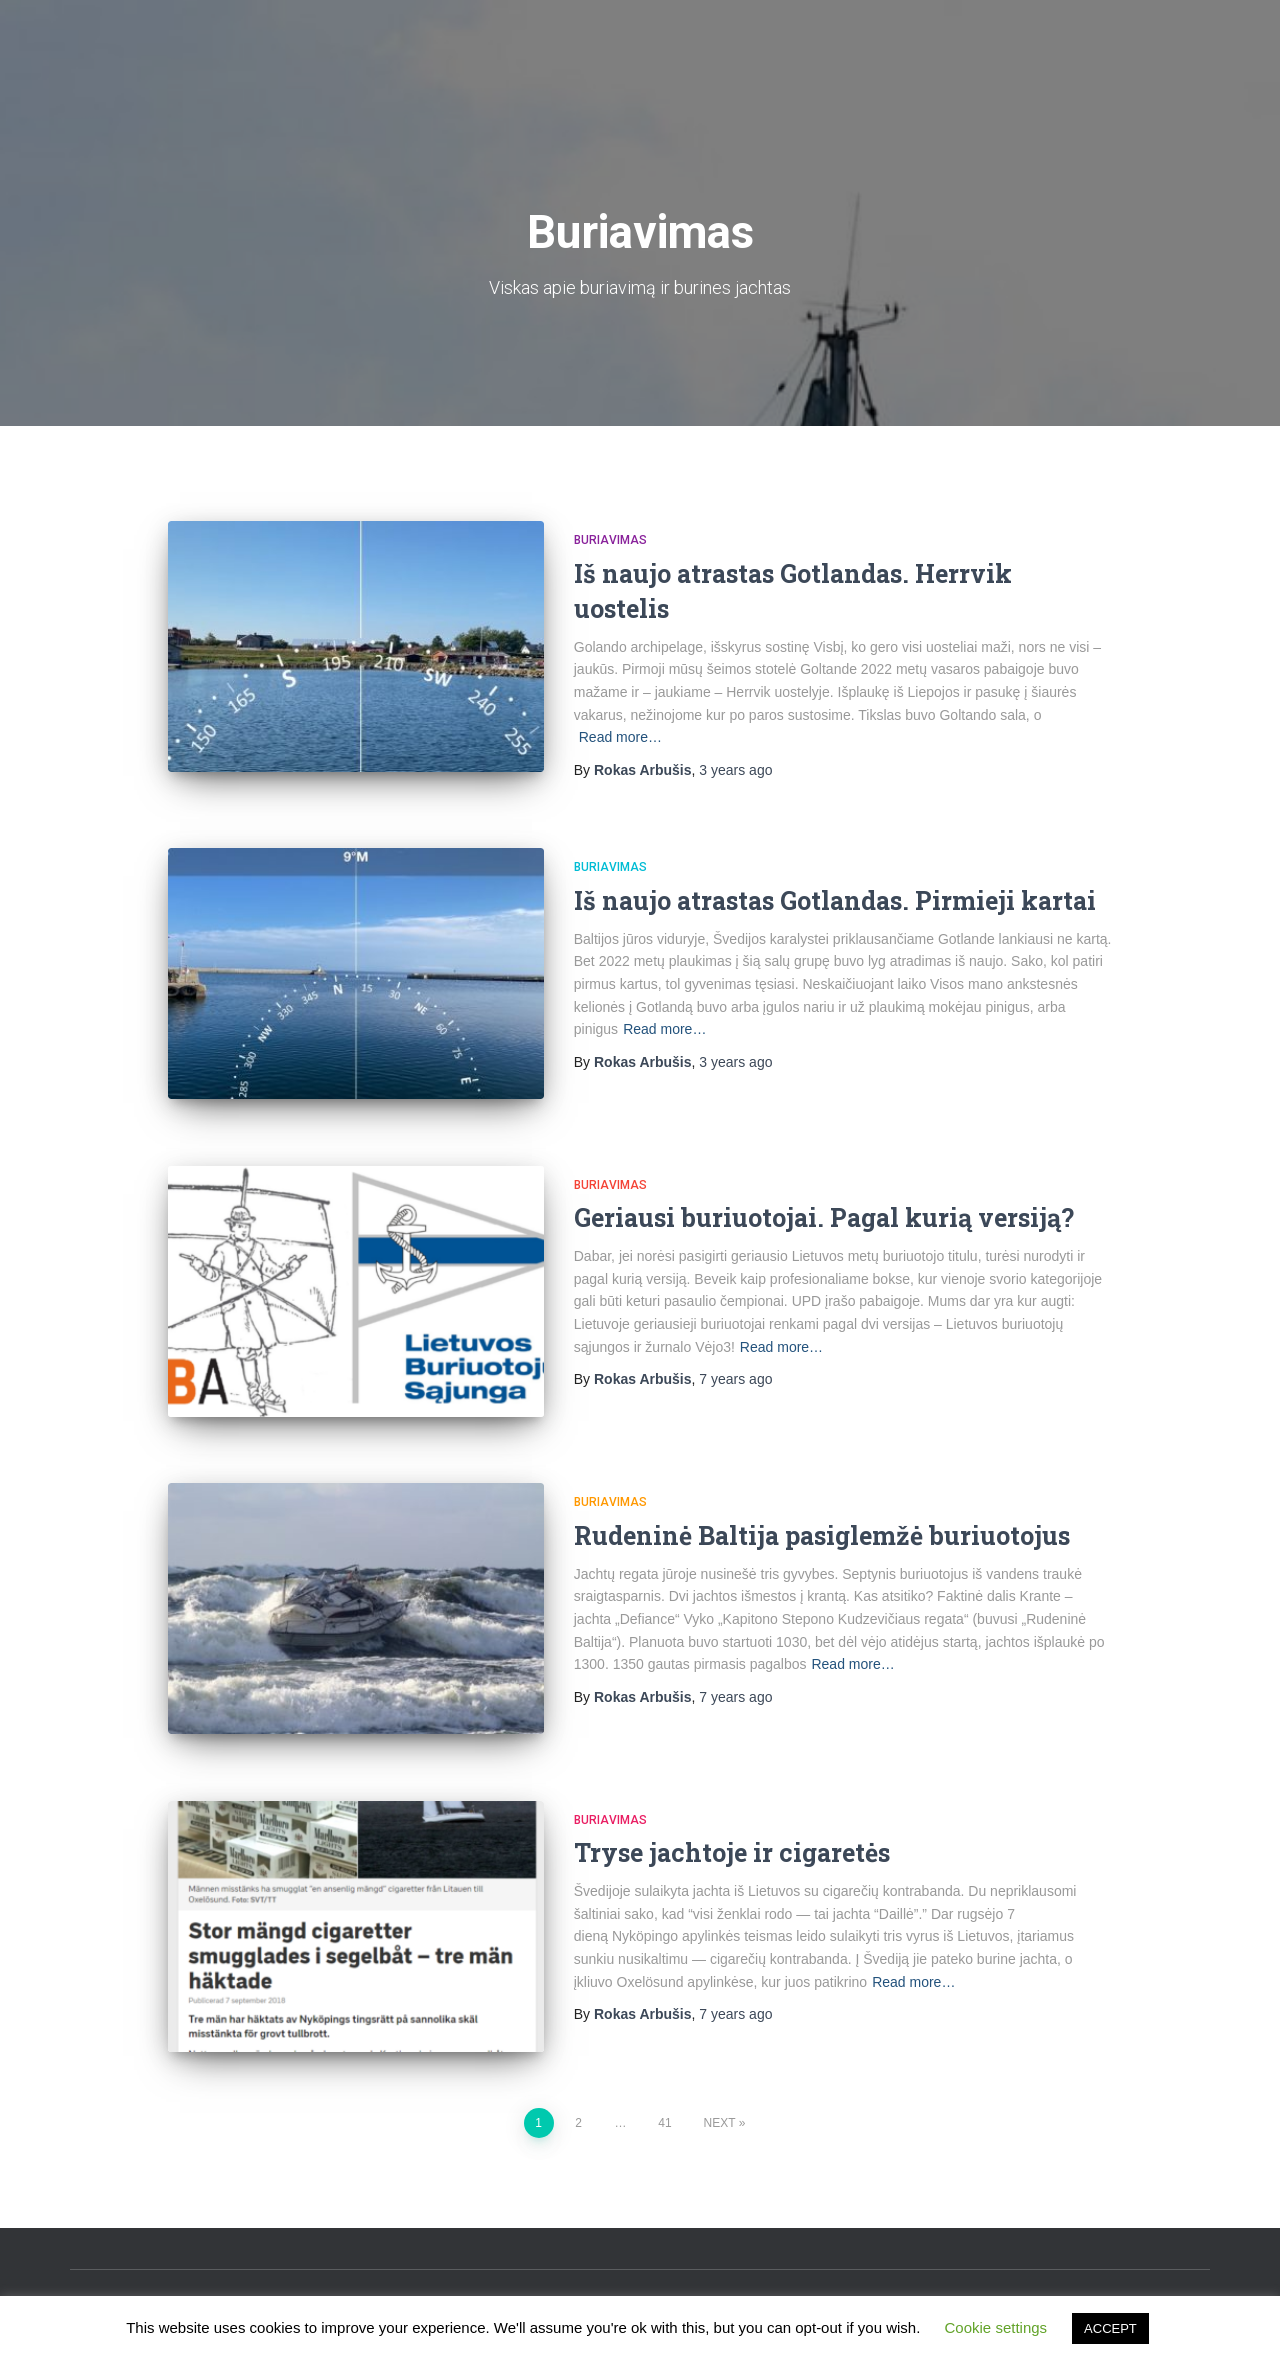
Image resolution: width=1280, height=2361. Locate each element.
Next (720, 2123)
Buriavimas (610, 540)
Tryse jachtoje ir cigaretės (732, 1852)
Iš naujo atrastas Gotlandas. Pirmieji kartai (835, 900)
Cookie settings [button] (996, 2327)
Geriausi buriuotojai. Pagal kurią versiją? (824, 1217)
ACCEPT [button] (1110, 2328)
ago (735, 770)
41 (664, 2123)
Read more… (620, 737)
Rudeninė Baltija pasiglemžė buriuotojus (822, 1535)
